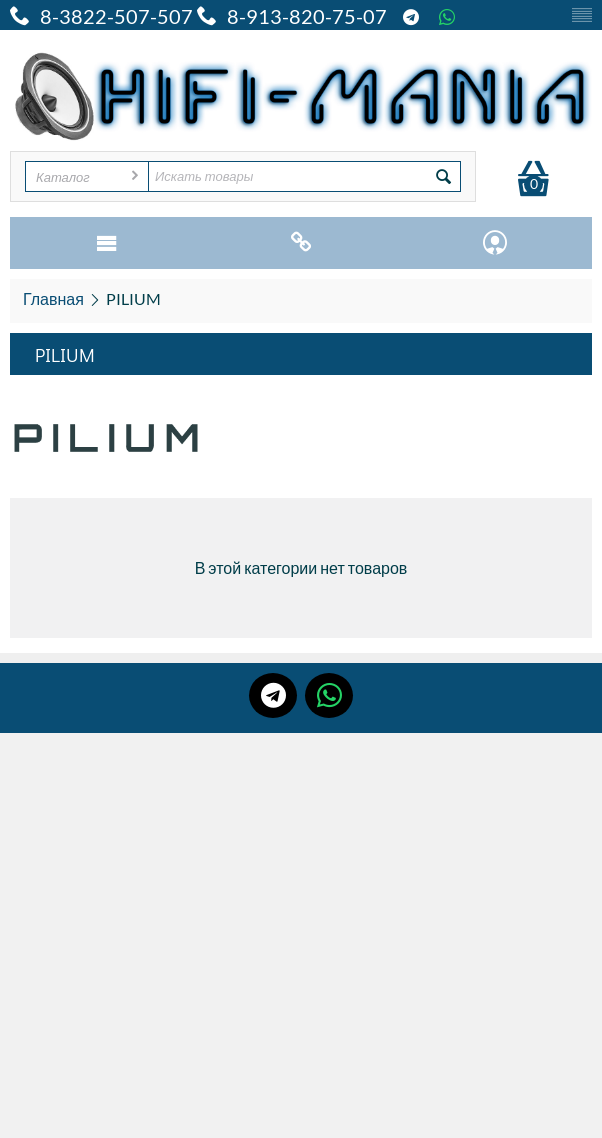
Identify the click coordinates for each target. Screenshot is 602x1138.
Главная (53, 298)
